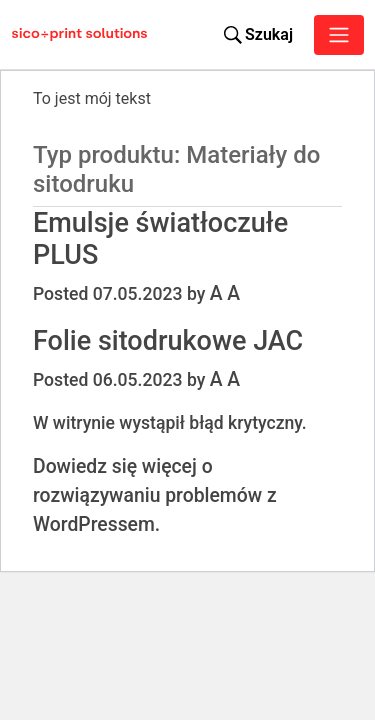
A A (225, 293)
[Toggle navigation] (339, 35)
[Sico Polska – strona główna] (31, 35)
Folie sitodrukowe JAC (168, 341)
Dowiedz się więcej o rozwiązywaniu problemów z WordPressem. (155, 495)
